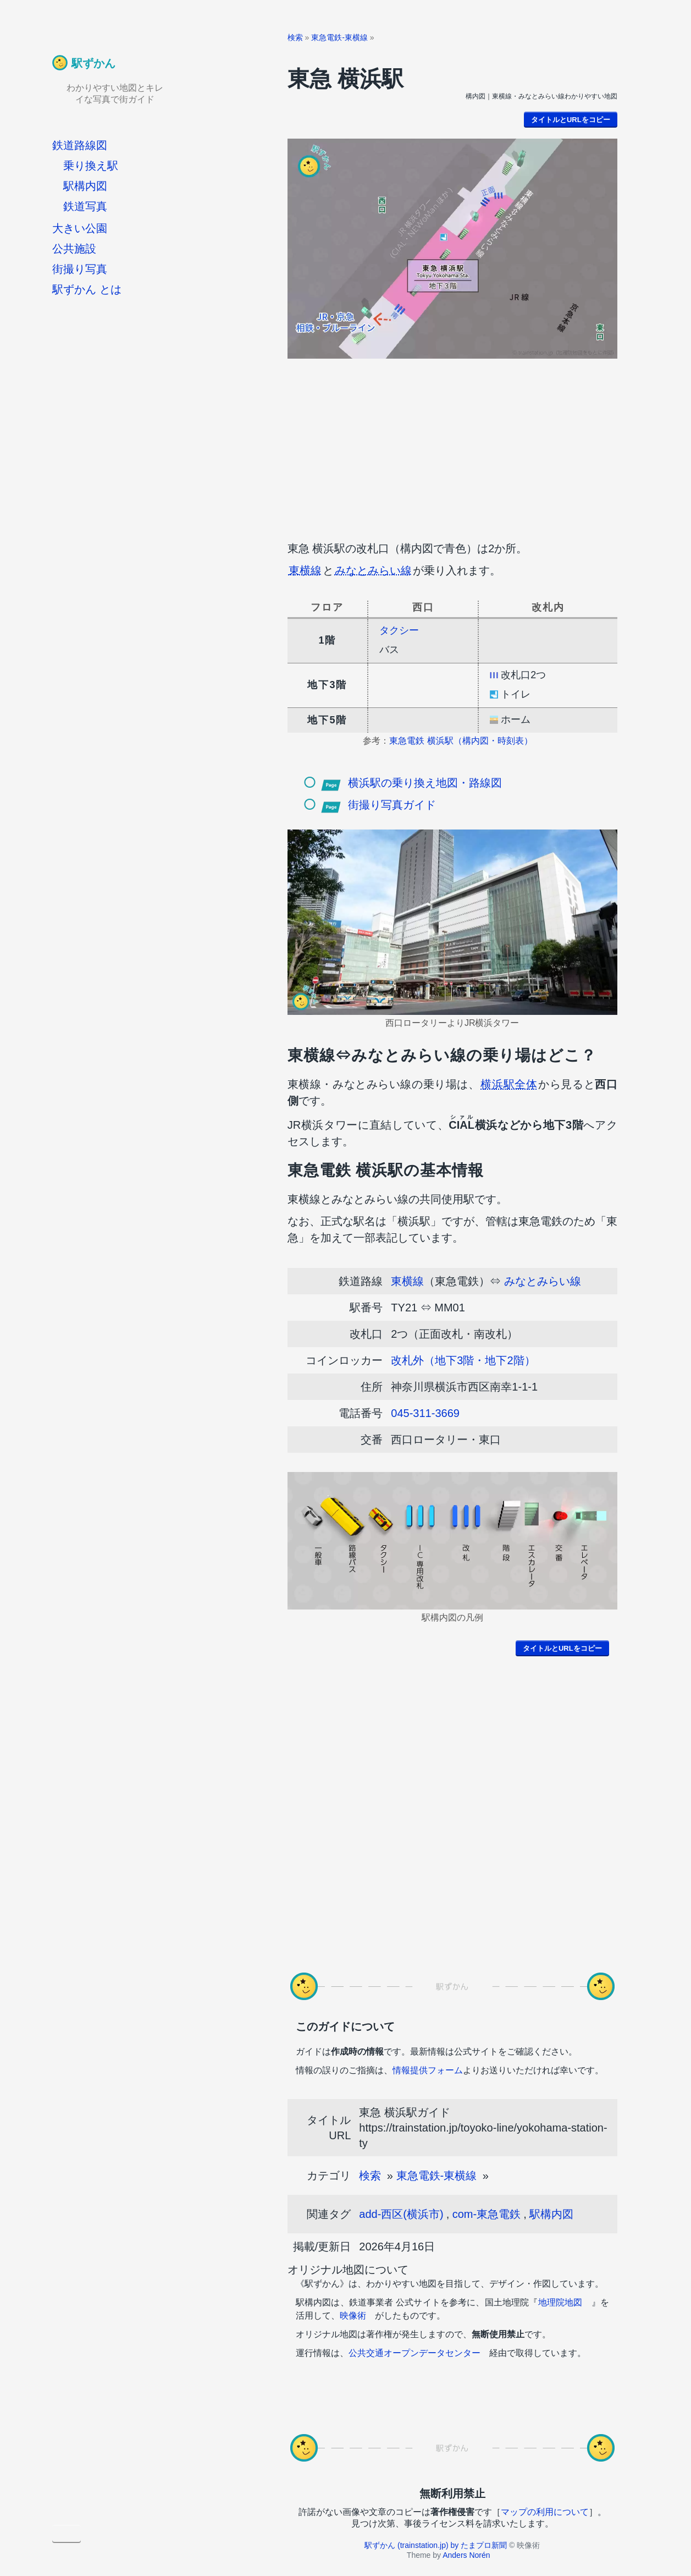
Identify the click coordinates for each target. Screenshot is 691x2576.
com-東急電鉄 (486, 2214)
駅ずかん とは (86, 289)
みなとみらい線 (373, 570)
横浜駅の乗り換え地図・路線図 (425, 783)
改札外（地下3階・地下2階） (463, 1360)
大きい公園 (79, 228)
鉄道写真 (85, 206)
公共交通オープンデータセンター (414, 2353)
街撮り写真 (79, 269)
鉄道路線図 (79, 145)
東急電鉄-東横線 (339, 37)
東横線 (305, 570)
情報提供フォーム (428, 2070)
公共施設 (74, 249)
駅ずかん (93, 63)
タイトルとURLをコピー (570, 120)
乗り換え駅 (90, 166)
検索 (295, 37)
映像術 (353, 2315)
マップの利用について (545, 2512)
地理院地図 (560, 2302)
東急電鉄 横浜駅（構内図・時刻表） (460, 740)
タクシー (399, 630)
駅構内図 (85, 186)
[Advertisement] (452, 447)
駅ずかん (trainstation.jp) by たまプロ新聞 (435, 2545)
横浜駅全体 (508, 1084)
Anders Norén (466, 2555)
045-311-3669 (425, 1413)
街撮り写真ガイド (392, 805)
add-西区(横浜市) (401, 2214)
